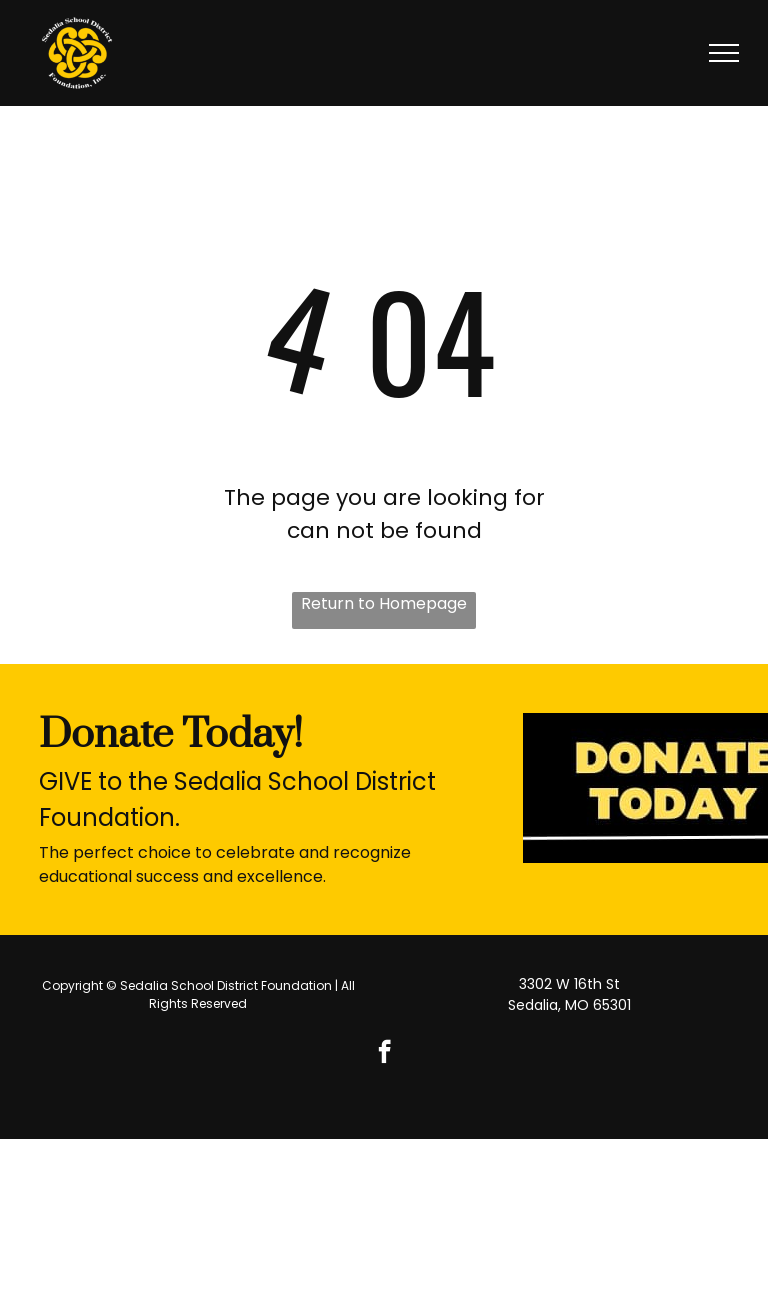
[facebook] (384, 1054)
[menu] (724, 53)
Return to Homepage (384, 603)
